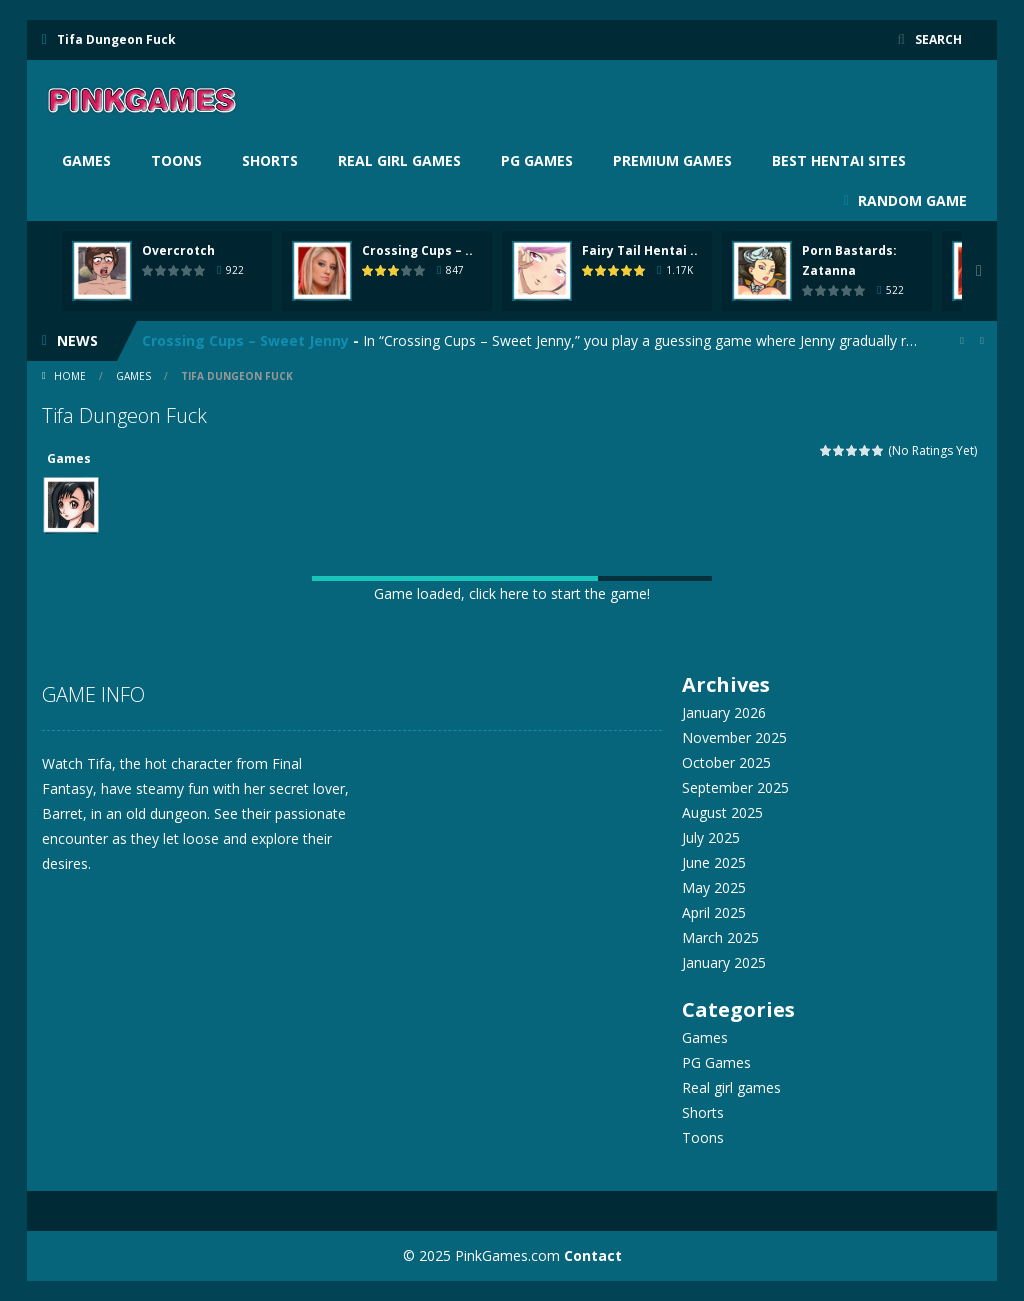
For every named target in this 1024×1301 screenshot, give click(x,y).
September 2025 (735, 787)
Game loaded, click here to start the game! (512, 593)
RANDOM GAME (910, 200)
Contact (593, 1255)
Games (86, 160)
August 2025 (722, 812)
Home (70, 376)
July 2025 (711, 837)
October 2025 (726, 762)
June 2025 (714, 862)
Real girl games (399, 160)
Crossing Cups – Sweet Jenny (245, 340)
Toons (176, 160)
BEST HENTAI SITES (839, 160)
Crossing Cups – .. (417, 250)
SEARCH (938, 39)
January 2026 (724, 712)
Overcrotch (178, 250)
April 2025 (714, 912)
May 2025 (714, 887)
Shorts (270, 160)
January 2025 (724, 962)
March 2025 (720, 937)
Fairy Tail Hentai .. (640, 250)
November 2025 (734, 737)
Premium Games (672, 160)
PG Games (537, 160)
